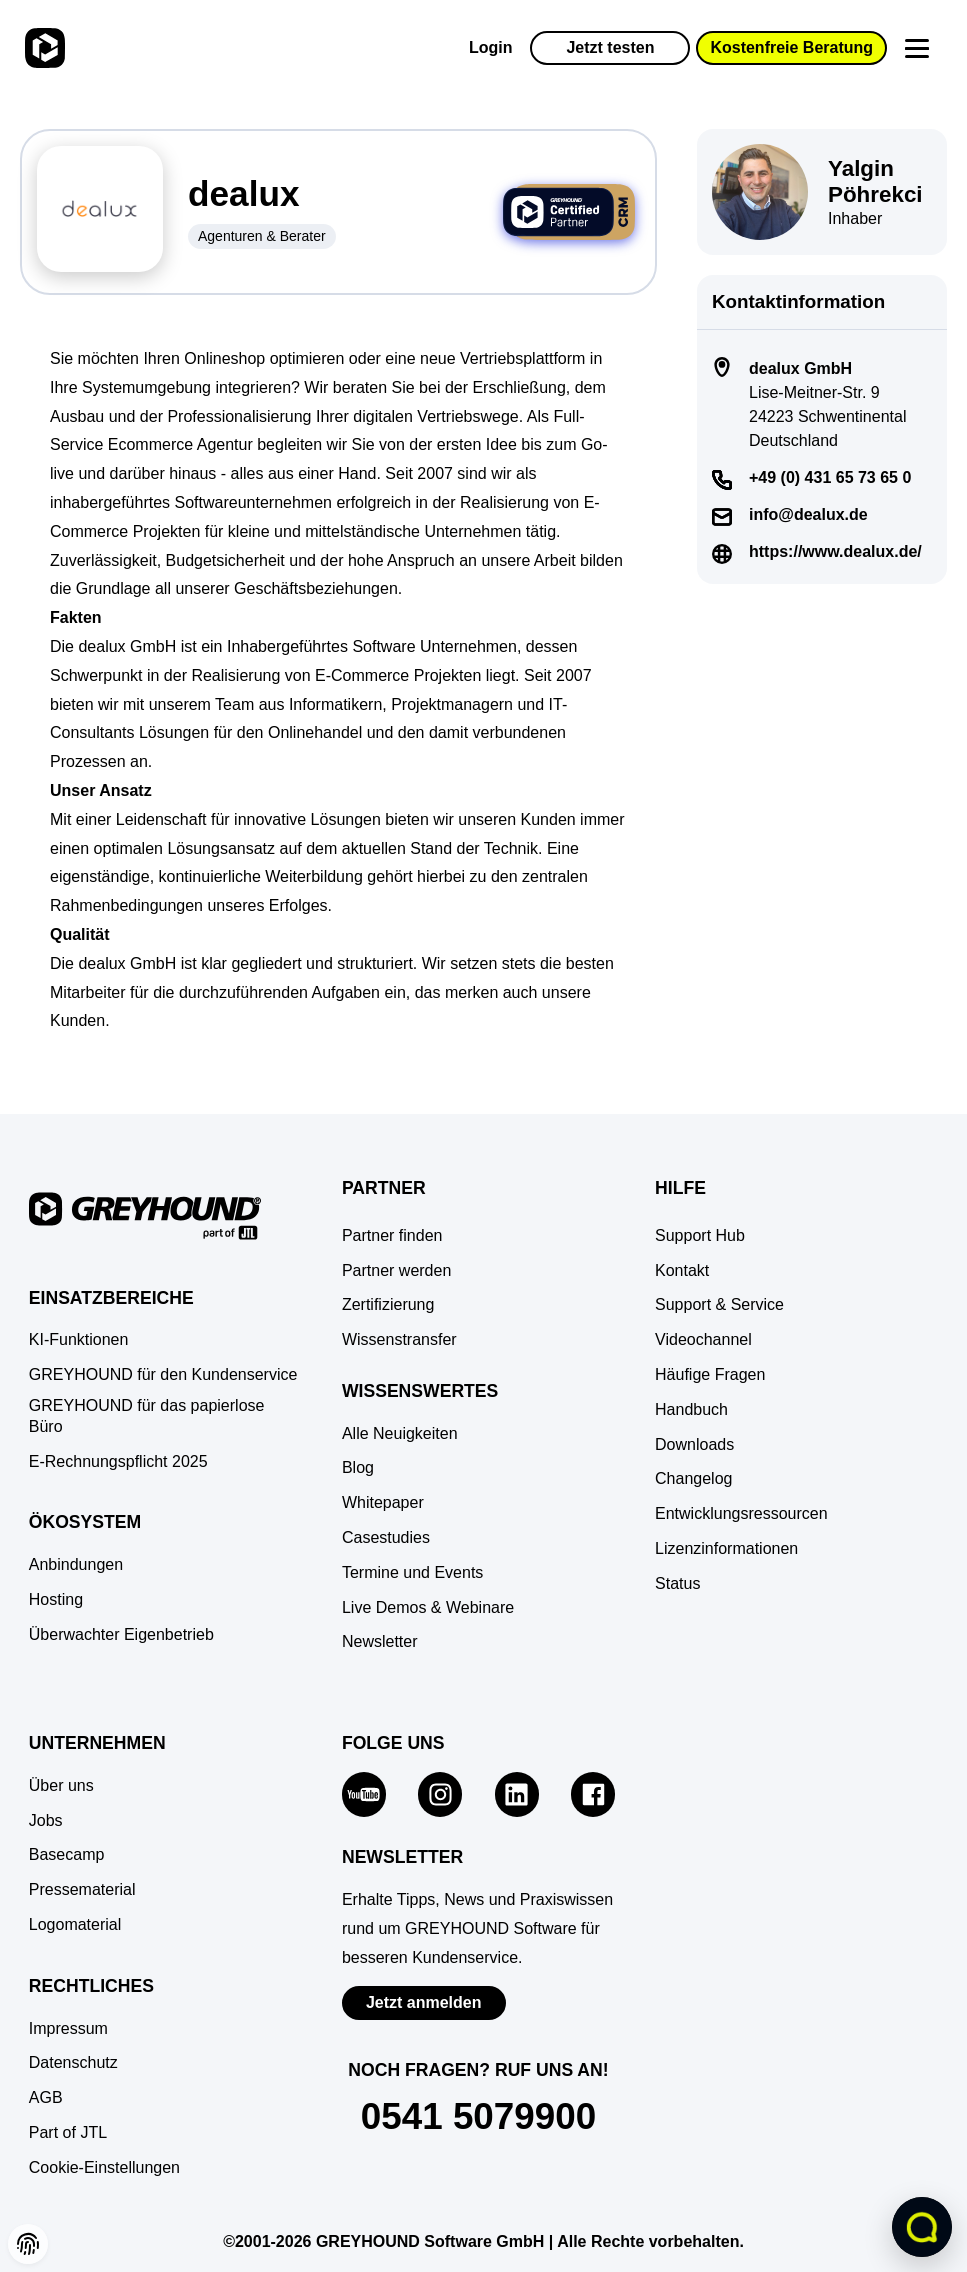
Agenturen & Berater (262, 236)
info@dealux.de (808, 514)
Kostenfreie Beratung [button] (791, 47)
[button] (104, 2168)
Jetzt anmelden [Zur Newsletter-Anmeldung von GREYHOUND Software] (424, 2002)
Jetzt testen (610, 47)
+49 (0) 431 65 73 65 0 (830, 477)
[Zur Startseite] (42, 48)
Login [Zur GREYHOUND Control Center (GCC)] (491, 47)
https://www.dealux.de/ (835, 551)
